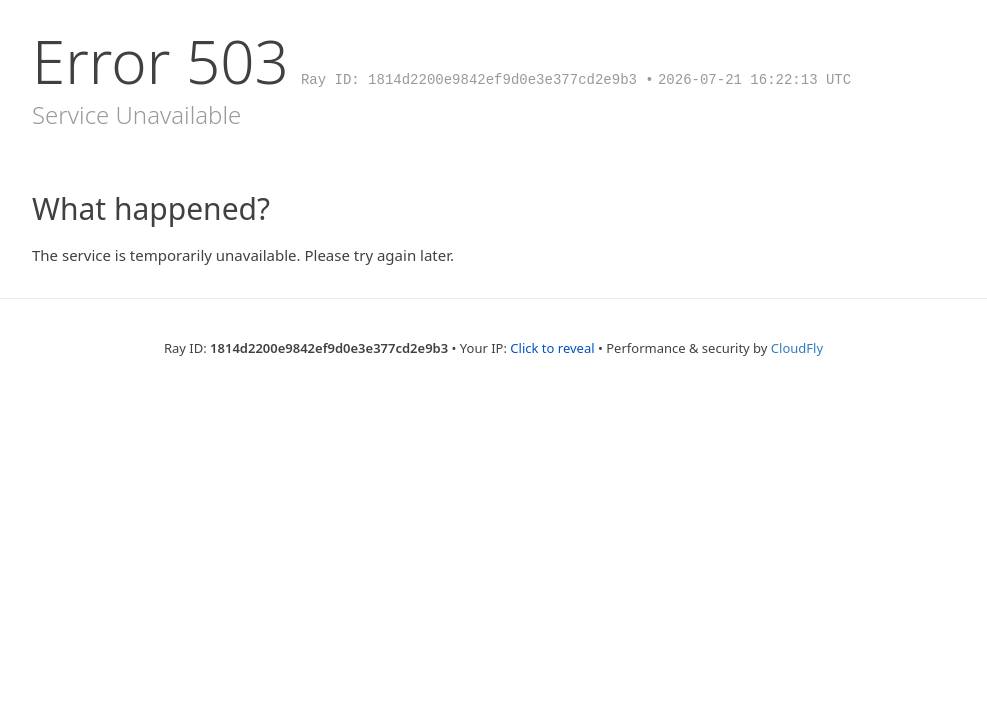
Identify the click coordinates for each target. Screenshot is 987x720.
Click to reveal (552, 348)
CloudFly (797, 348)
